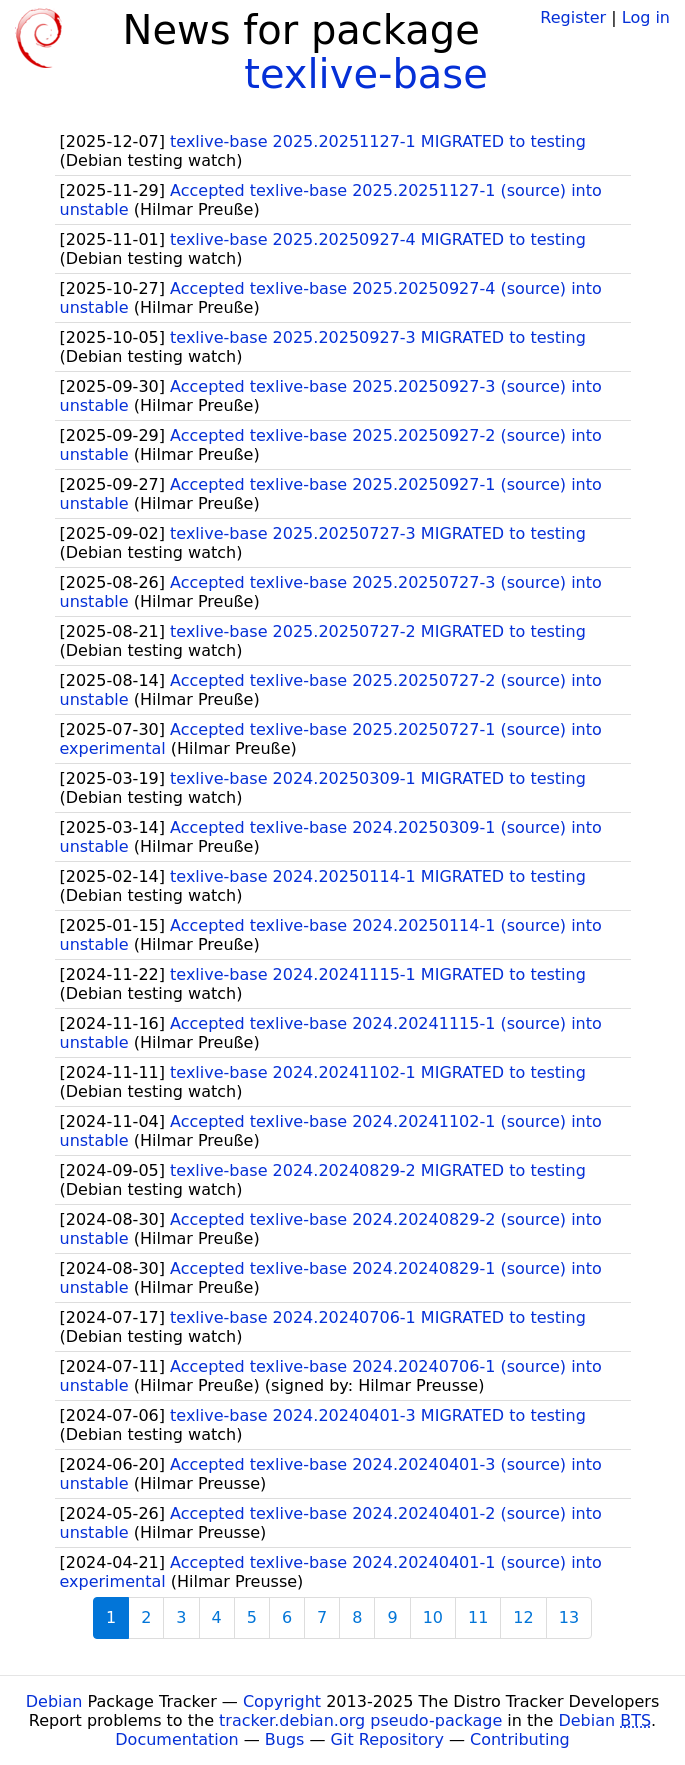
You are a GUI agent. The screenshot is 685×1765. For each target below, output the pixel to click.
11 (478, 1617)
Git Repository (387, 1739)
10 (433, 1617)
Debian (54, 1701)
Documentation (176, 1739)
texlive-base (366, 74)
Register (573, 17)
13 (569, 1617)
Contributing (520, 1739)
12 (523, 1617)
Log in (646, 17)
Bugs (285, 1739)
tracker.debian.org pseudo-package (360, 1720)
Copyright (282, 1701)
